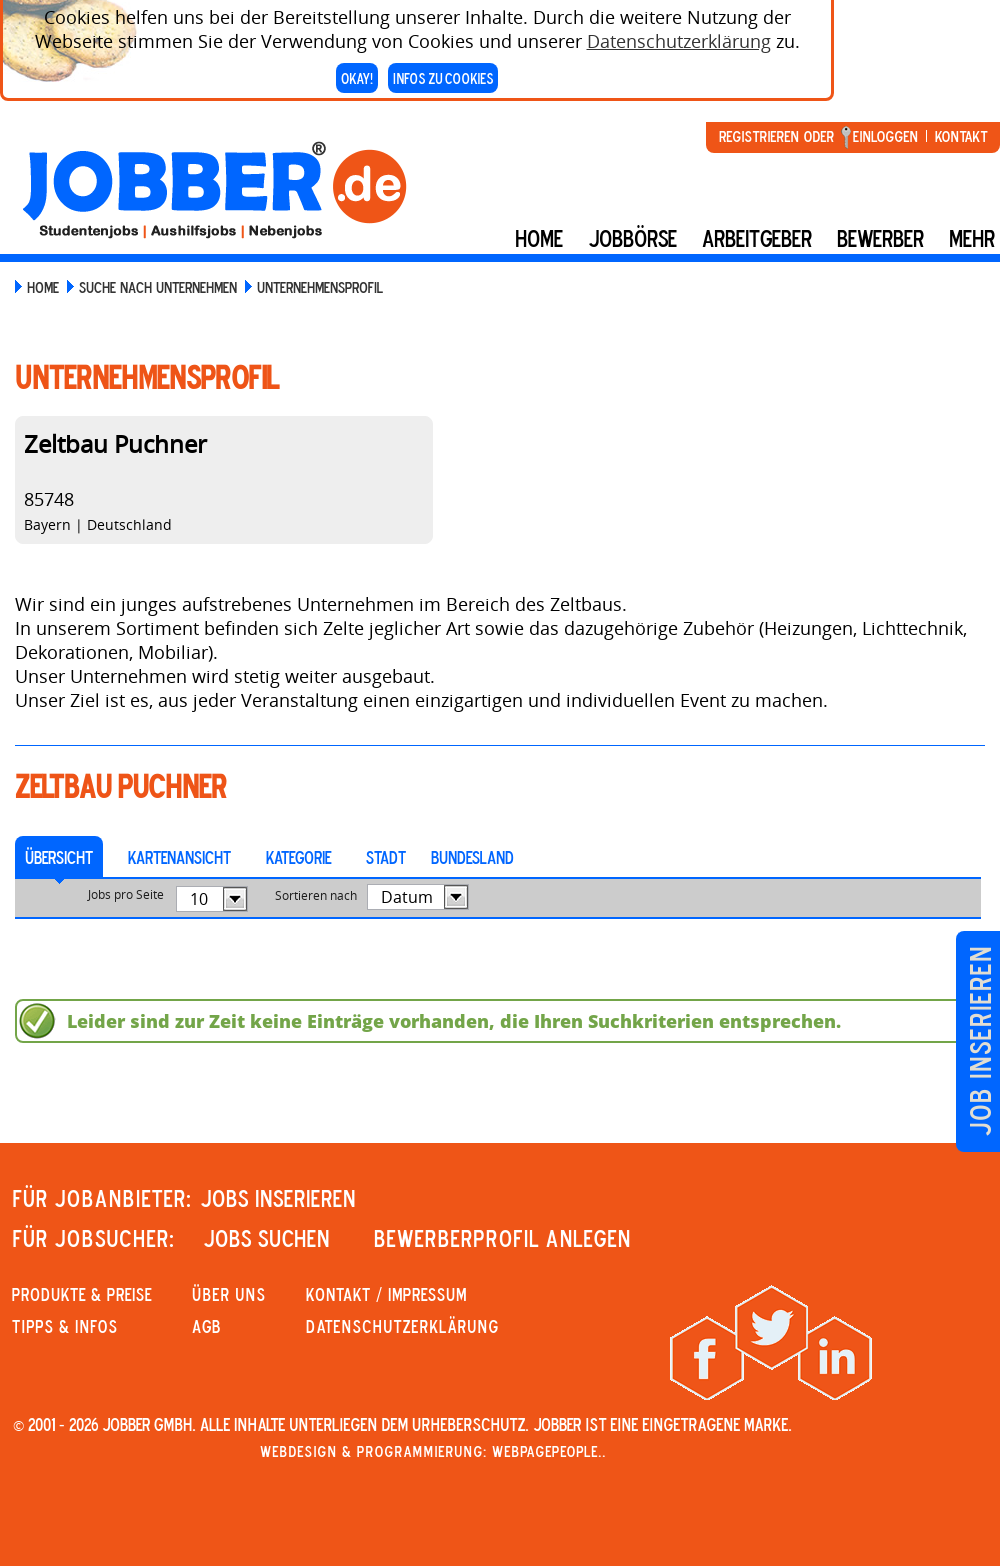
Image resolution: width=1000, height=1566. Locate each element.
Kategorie (298, 857)
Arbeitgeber (757, 238)
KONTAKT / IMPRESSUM (386, 1294)
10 (199, 899)
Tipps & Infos (65, 1326)
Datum (407, 897)
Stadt (386, 857)
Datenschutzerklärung (679, 35)
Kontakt (961, 136)
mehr (972, 238)
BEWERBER (880, 238)
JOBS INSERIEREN (278, 1198)
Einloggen (885, 136)
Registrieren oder (776, 136)
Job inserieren (979, 1041)
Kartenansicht (179, 857)
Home (539, 238)
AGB (206, 1326)
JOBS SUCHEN (266, 1238)
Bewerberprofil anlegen (502, 1238)
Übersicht (59, 857)
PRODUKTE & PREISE (82, 1294)
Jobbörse (632, 238)
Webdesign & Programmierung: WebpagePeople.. (433, 1451)
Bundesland (472, 857)
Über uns (229, 1294)
